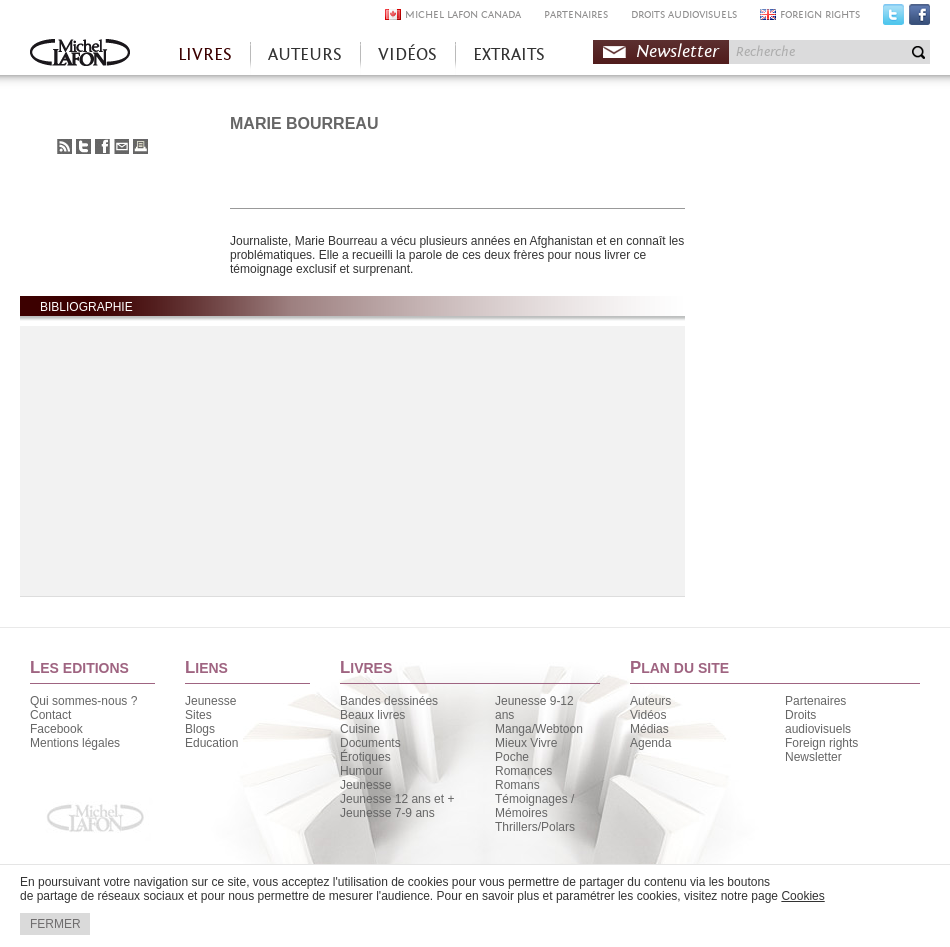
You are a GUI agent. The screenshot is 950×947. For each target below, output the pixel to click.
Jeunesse (210, 701)
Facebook (919, 19)
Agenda (650, 743)
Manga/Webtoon (539, 729)
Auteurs (650, 701)
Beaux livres (372, 715)
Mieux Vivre (526, 743)
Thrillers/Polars (535, 827)
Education (211, 743)
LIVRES (205, 54)
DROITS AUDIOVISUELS (684, 14)
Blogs (200, 729)
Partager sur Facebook (102, 146)
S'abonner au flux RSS (64, 146)
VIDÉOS (407, 54)
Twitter (893, 19)
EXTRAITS (509, 54)
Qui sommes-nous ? (83, 701)
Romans (517, 785)
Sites (198, 715)
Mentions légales (75, 743)
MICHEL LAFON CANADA (463, 14)
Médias (649, 729)
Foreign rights (821, 743)
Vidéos (648, 715)
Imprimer (140, 146)
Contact (50, 715)
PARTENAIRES (576, 14)
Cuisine (360, 729)
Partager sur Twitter (83, 146)
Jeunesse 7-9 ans (387, 813)
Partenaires (815, 701)
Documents (370, 743)
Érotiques (365, 757)
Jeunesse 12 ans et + (397, 799)
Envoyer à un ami (121, 146)
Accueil (80, 54)
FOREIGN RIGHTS (820, 14)
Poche (512, 757)
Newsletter (677, 51)
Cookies (802, 896)
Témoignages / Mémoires (534, 806)
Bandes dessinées (389, 701)
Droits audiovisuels (818, 722)
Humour (361, 771)
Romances (523, 771)
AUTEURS (305, 54)
